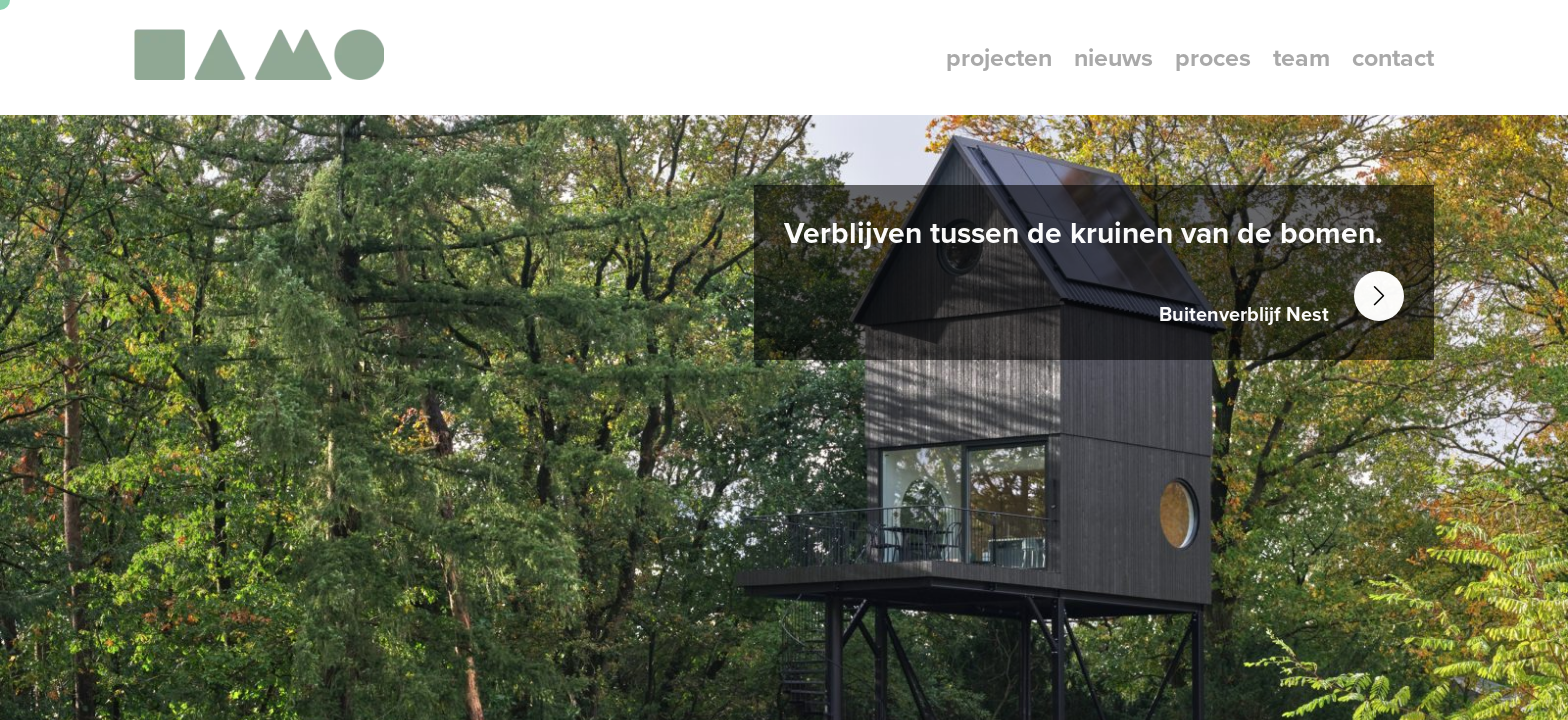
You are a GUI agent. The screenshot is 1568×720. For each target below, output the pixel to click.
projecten (999, 57)
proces (1213, 57)
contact (1393, 57)
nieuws (1113, 57)
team (1301, 57)
